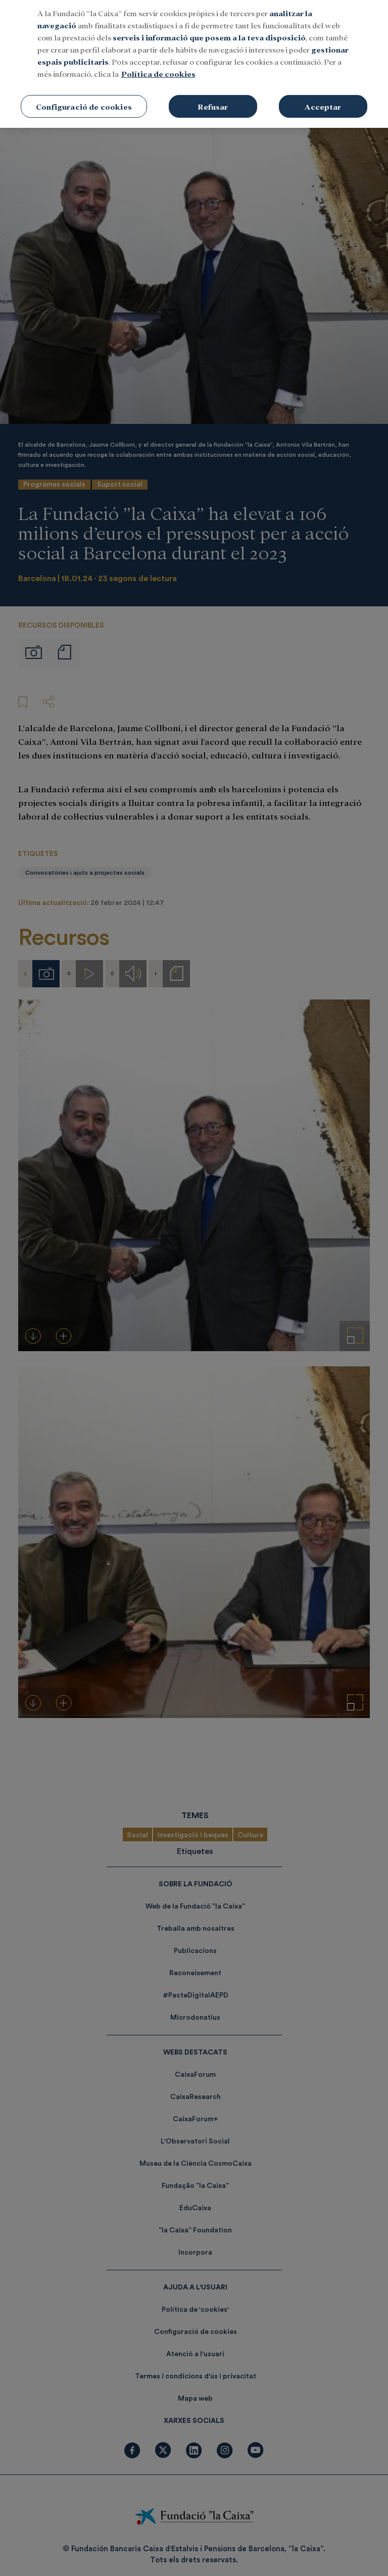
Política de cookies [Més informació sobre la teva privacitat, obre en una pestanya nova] (158, 62)
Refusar (213, 95)
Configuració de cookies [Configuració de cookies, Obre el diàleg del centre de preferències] (84, 95)
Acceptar (323, 95)
